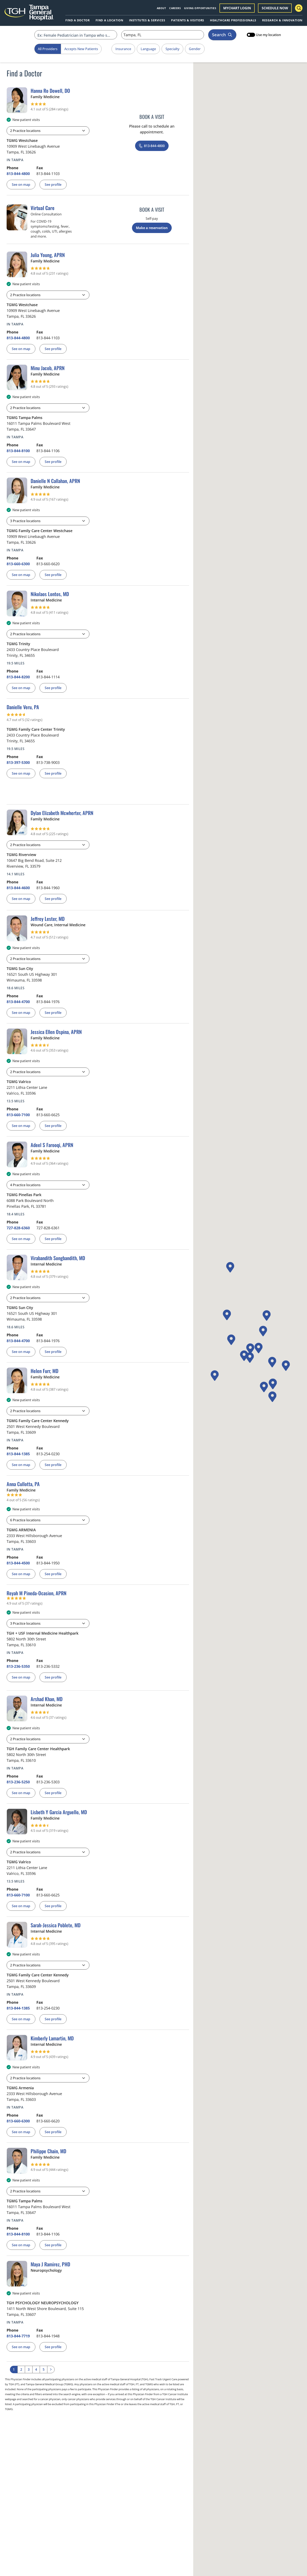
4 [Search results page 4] (36, 2369)
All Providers (48, 49)
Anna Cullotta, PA (23, 1484)
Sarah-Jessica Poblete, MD (55, 1925)
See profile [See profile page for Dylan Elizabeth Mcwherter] (53, 898)
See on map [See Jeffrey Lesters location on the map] (21, 1012)
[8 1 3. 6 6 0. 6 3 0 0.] (18, 564)
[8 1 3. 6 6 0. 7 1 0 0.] (18, 1115)
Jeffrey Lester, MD (48, 918)
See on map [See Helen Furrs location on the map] (21, 1465)
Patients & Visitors (187, 20)
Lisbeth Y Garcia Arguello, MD (59, 1812)
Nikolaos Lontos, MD (50, 594)
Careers (175, 8)
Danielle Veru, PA (23, 707)
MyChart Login (237, 8)
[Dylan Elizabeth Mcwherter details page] (17, 822)
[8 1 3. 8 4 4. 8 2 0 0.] (18, 677)
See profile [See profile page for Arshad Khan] (53, 1793)
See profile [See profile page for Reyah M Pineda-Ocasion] (53, 1677)
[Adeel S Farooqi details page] (17, 1154)
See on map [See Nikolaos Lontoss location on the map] (21, 688)
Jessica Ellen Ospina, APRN (56, 1031)
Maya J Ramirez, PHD (50, 2264)
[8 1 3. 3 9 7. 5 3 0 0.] (18, 762)
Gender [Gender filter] (195, 49)
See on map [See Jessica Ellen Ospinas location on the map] (21, 1125)
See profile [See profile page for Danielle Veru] (53, 773)
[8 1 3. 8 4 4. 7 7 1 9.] (18, 2336)
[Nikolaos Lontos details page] (17, 603)
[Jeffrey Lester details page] (17, 928)
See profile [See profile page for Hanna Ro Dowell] (53, 184)
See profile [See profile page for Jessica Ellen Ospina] (53, 1125)
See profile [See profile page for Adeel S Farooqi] (53, 1239)
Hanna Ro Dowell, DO (50, 90)
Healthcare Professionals (233, 20)
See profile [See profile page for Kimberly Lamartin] (53, 2132)
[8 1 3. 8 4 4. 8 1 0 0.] (18, 451)
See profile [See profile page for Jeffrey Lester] (53, 1012)
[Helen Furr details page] (17, 1380)
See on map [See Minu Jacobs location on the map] (21, 461)
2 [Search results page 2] (21, 2369)
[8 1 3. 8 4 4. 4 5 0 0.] (18, 1563)
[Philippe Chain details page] (17, 2161)
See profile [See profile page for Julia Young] (53, 349)
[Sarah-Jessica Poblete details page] (17, 1935)
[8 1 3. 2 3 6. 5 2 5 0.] (18, 1782)
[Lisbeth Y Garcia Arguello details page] (17, 1821)
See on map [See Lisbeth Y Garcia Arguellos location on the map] (21, 1906)
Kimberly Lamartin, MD (52, 2038)
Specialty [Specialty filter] (172, 49)
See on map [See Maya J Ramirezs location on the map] (21, 2347)
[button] (48, 130)
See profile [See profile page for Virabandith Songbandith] (53, 1351)
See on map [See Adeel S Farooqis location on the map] (21, 1239)
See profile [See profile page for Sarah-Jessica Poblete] (53, 2019)
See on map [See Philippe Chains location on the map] (21, 2245)
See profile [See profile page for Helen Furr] (53, 1465)
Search (222, 34)
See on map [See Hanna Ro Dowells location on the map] (21, 184)
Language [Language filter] (148, 49)
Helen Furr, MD (44, 1370)
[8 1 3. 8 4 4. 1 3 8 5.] (18, 1454)
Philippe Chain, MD (48, 2151)
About (161, 8)
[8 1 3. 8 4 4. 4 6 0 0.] (18, 888)
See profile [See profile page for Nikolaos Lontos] (53, 688)
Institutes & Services (147, 20)
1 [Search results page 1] (14, 2369)
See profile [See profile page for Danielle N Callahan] (53, 574)
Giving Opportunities (200, 8)
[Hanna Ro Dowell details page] (17, 100)
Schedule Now (275, 8)
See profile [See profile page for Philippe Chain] (53, 2245)
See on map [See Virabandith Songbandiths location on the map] (21, 1351)
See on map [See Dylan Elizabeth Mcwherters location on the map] (21, 898)
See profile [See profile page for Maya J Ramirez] (53, 2347)
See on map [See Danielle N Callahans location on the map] (21, 574)
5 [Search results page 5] (43, 2369)
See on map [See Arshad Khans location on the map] (21, 1793)
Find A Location (109, 20)
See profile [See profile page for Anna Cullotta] (53, 1574)
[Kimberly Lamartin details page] (17, 2048)
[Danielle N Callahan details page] (17, 490)
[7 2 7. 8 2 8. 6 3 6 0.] (18, 1228)
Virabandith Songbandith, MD (58, 1258)
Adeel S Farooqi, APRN (52, 1144)
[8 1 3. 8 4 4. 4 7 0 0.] (18, 1002)
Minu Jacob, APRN (48, 368)
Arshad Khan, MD (46, 1699)
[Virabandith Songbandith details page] (17, 1267)
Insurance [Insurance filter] (123, 49)
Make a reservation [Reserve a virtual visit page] (152, 228)
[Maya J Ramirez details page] (17, 2274)
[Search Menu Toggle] (298, 8)
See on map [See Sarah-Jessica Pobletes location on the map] (21, 2019)
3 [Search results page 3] (29, 2369)
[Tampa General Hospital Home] (29, 15)
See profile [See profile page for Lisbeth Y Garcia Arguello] (53, 1906)
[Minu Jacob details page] (17, 377)
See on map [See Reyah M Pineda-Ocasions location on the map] (21, 1677)
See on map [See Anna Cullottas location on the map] (21, 1574)
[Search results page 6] (51, 2369)
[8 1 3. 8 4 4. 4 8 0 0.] (18, 173)
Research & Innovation (282, 20)
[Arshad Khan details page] (17, 1708)
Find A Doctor (77, 20)
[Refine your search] (75, 34)
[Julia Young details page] (17, 264)
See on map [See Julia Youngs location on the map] (21, 349)
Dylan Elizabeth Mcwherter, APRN (62, 812)
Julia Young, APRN (48, 254)
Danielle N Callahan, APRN (55, 480)
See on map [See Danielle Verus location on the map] (21, 773)
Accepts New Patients (81, 49)
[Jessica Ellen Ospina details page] (17, 1041)
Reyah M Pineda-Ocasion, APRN (36, 1593)
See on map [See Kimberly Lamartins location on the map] (21, 2132)
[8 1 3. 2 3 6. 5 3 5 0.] (18, 1666)
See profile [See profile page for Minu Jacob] (53, 461)
